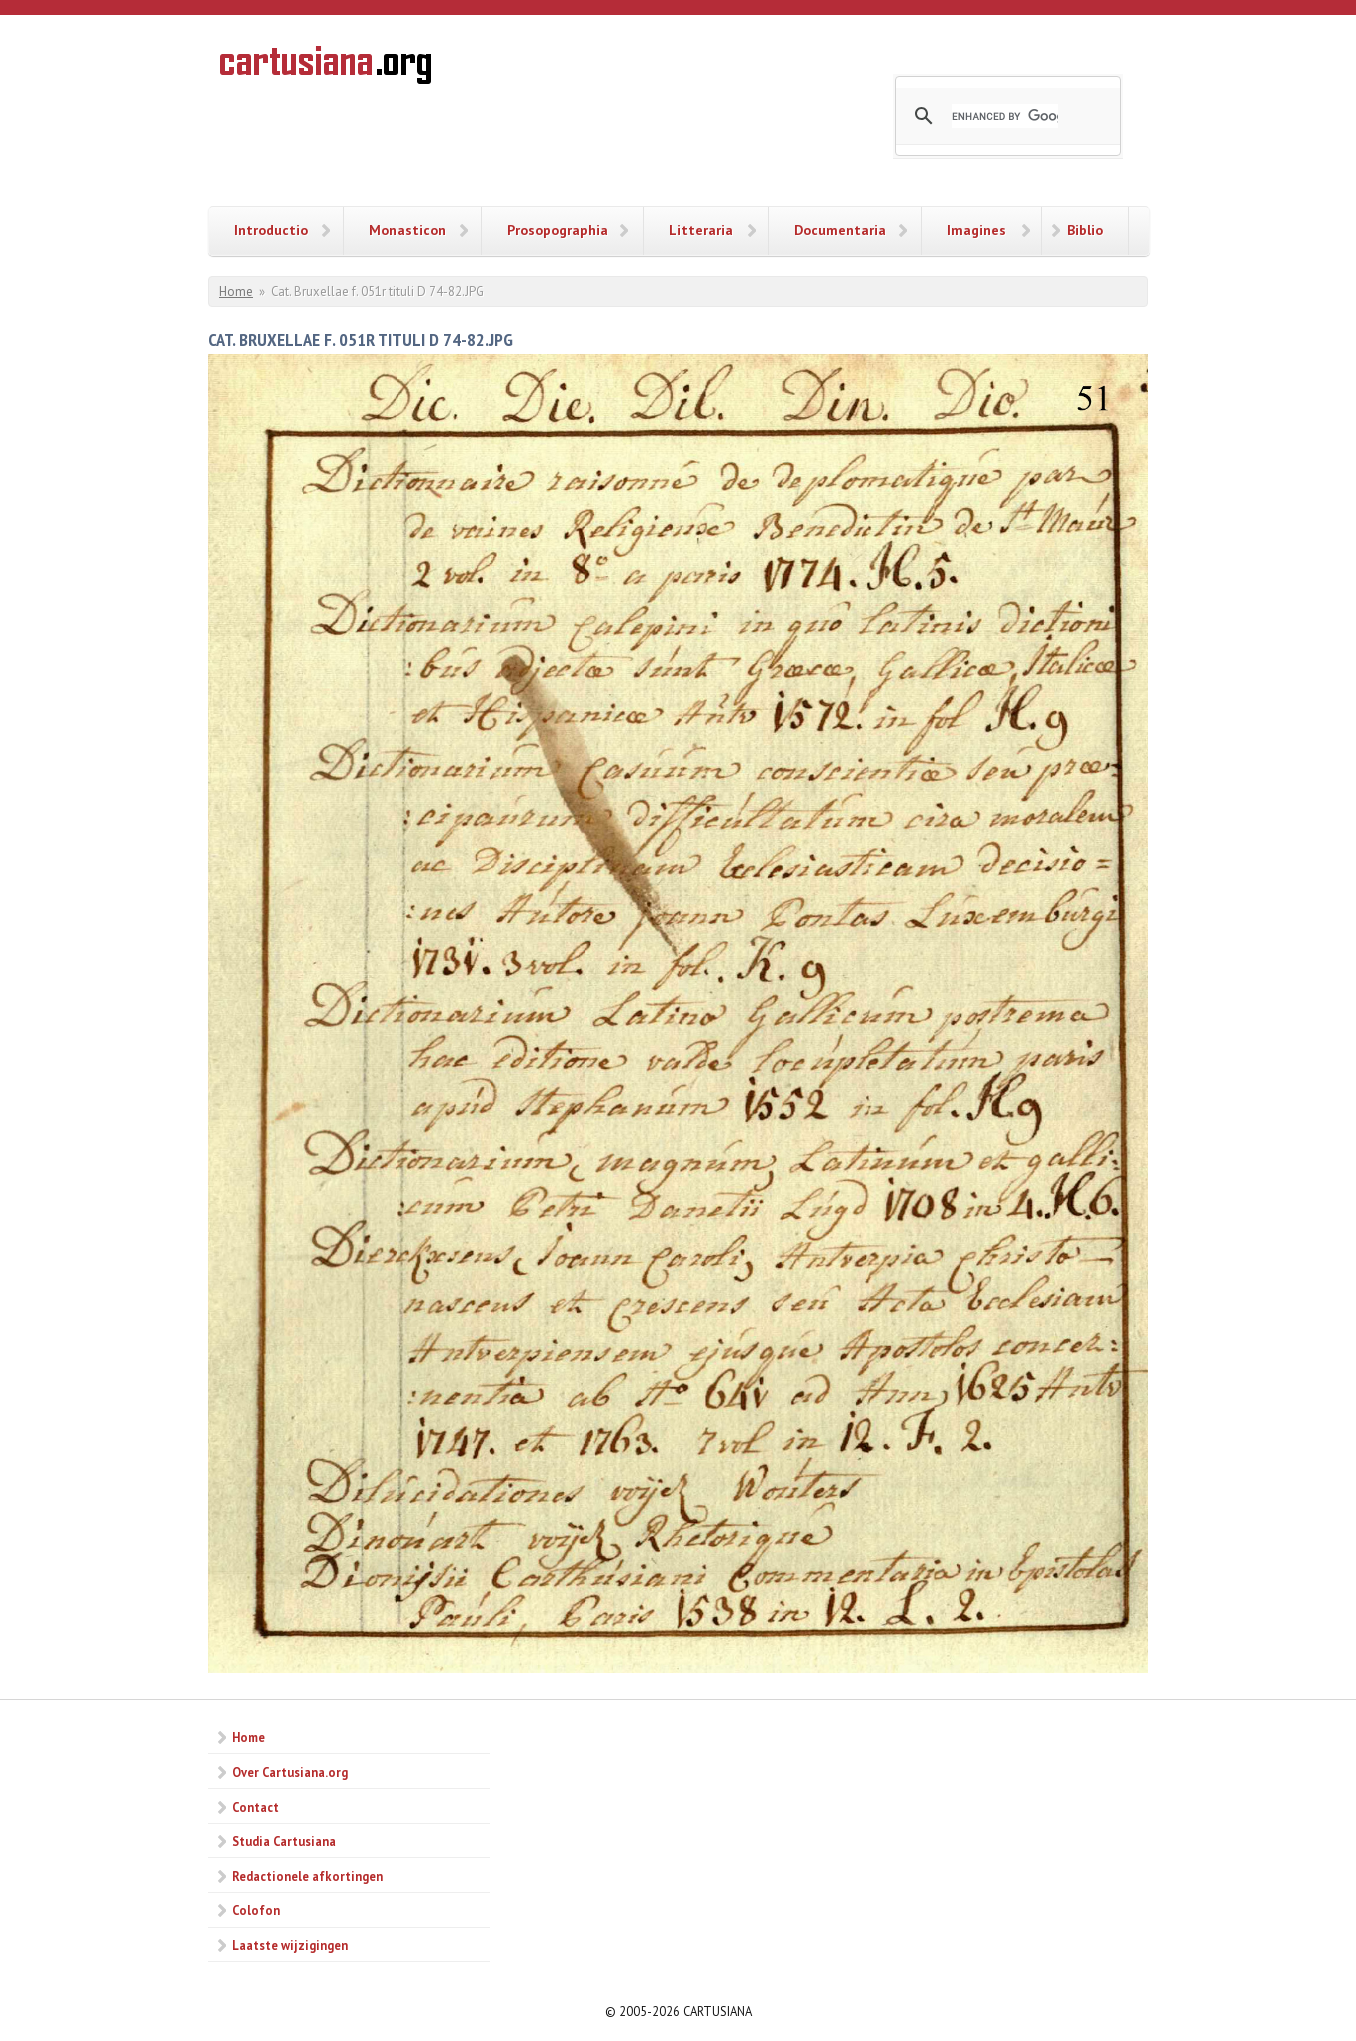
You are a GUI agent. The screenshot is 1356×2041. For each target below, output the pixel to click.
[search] (1005, 116)
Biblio (1085, 230)
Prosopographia (557, 230)
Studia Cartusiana (284, 1841)
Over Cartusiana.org (290, 1772)
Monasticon (407, 230)
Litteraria (701, 230)
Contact (255, 1807)
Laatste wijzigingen (290, 1945)
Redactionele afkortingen (307, 1876)
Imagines (976, 230)
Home (236, 291)
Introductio (271, 230)
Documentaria (840, 230)
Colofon (256, 1910)
